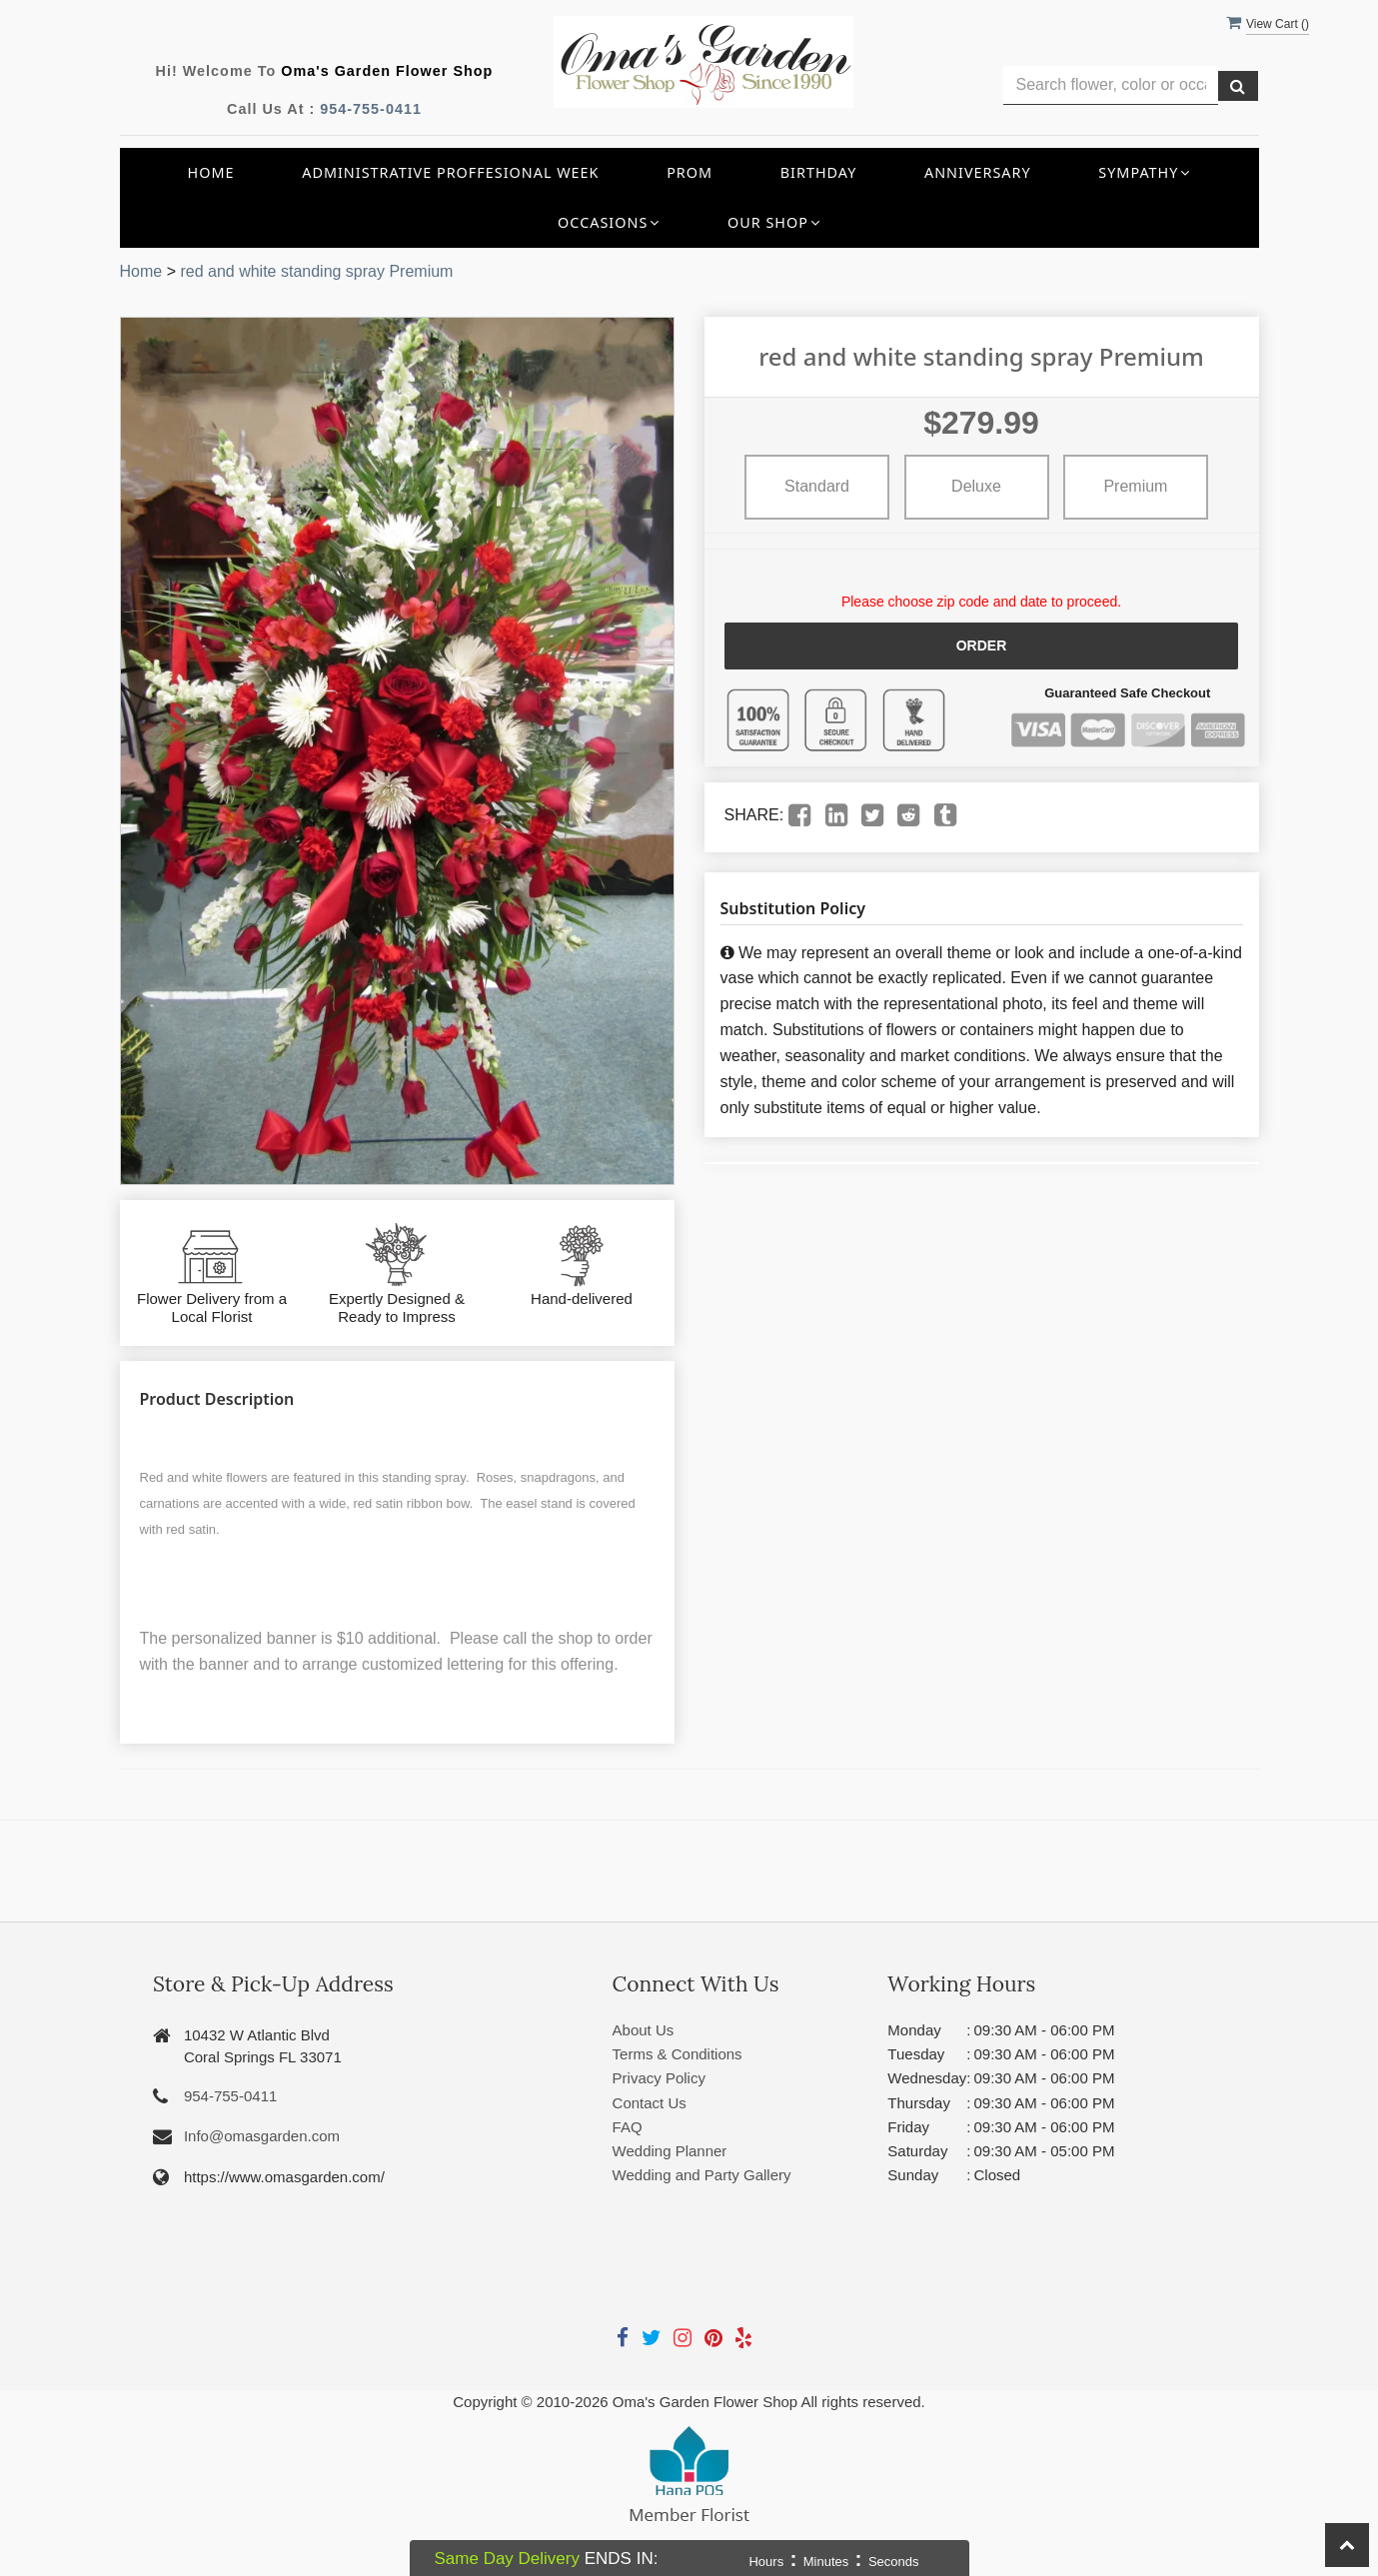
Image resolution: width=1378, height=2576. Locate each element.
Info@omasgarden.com (262, 2135)
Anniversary (977, 172)
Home (211, 172)
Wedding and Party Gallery (702, 2174)
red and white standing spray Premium (316, 271)
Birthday (818, 172)
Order (981, 645)
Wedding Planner (670, 2150)
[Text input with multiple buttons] (1110, 85)
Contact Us (650, 2102)
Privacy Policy (659, 2077)
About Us (644, 2029)
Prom (689, 172)
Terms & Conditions (677, 2053)
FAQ (628, 2126)
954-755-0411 (371, 109)
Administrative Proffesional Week (450, 172)
